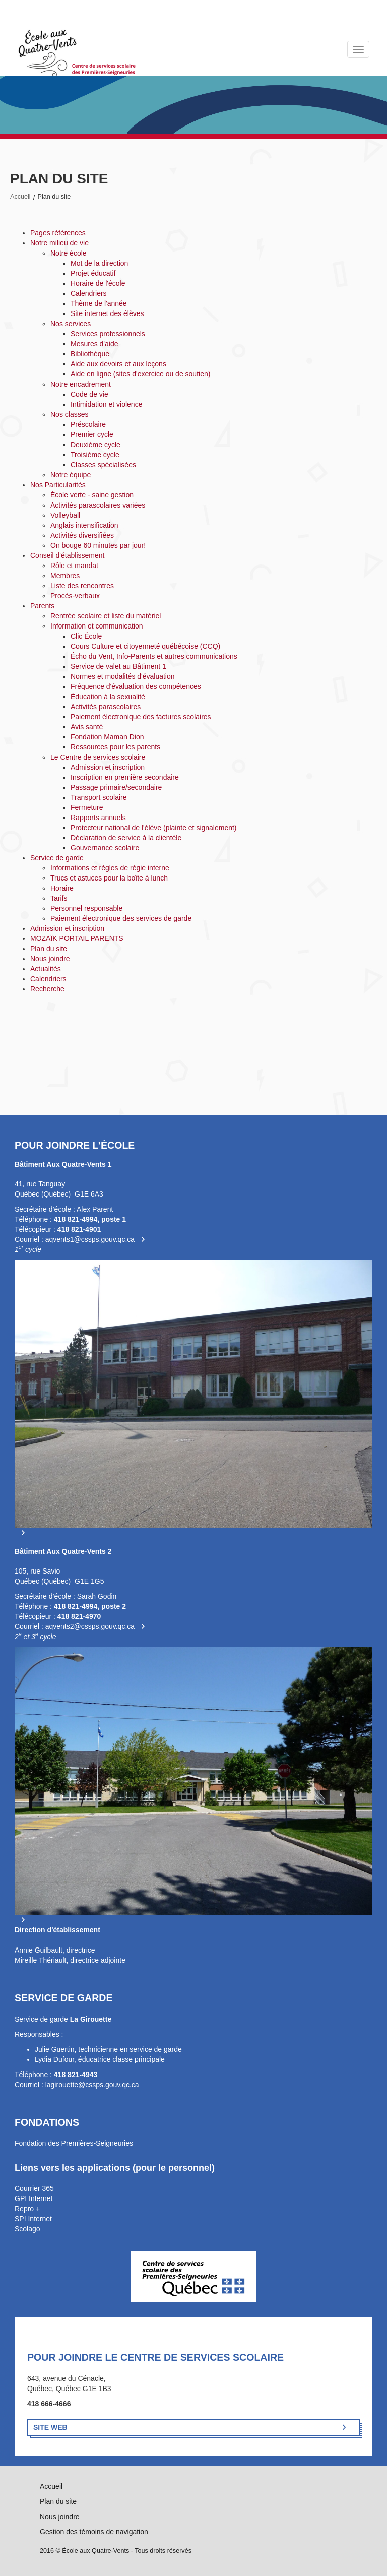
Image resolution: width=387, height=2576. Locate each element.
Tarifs (58, 898)
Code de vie (89, 394)
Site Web (50, 2427)
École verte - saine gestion (92, 495)
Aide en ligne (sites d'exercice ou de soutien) (140, 374)
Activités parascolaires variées (97, 505)
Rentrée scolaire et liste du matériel (105, 616)
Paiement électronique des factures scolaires (141, 717)
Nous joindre (50, 959)
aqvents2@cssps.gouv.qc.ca (90, 1626)
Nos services (70, 324)
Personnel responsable (86, 908)
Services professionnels (108, 334)
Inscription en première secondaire (125, 777)
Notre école (68, 253)
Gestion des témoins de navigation (94, 2532)
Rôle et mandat (74, 565)
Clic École (86, 636)
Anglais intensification (84, 525)
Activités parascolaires (106, 707)
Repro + (27, 2209)
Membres (65, 576)
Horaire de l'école (98, 283)
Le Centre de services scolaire (97, 757)
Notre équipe (70, 475)
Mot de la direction (99, 263)
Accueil (20, 196)
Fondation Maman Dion (107, 737)
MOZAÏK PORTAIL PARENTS (76, 938)
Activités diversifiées (82, 535)
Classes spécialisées (103, 465)
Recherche (47, 989)
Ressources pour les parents (115, 747)
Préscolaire (88, 424)
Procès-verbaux (75, 596)
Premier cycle (92, 434)
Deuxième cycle (95, 445)
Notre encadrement (80, 384)
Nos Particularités (58, 485)
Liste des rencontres (82, 586)
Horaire (62, 888)
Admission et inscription (108, 767)
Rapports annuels (98, 817)
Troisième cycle (95, 455)
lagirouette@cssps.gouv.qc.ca (92, 2085)
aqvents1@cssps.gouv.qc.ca (90, 1239)
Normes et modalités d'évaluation (123, 676)
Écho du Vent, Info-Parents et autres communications (154, 656)
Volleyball (65, 515)
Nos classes (69, 414)
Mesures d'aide (94, 344)
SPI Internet (33, 2219)
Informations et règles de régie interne (109, 868)
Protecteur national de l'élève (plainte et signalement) (154, 828)
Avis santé (87, 727)
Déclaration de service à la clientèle (126, 838)
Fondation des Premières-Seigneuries (74, 2143)
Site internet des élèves (107, 313)
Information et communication (96, 626)
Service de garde (57, 858)
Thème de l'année (99, 303)
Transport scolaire (99, 797)
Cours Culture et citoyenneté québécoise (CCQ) (145, 646)
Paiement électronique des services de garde (120, 918)
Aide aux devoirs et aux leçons (118, 364)
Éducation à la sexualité (108, 697)
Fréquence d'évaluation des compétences (136, 686)
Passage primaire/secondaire (116, 787)
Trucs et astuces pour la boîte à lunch (109, 878)
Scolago (27, 2229)
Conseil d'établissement (67, 555)
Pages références (58, 233)
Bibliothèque (90, 354)
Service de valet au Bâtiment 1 (118, 666)
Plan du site (48, 949)
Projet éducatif (93, 273)
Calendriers (89, 293)
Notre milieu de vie (59, 243)
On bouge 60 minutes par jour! (98, 545)
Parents (42, 606)
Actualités (45, 969)
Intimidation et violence (106, 404)
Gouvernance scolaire (105, 848)
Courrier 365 (34, 2188)
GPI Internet (33, 2198)
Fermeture (87, 807)
